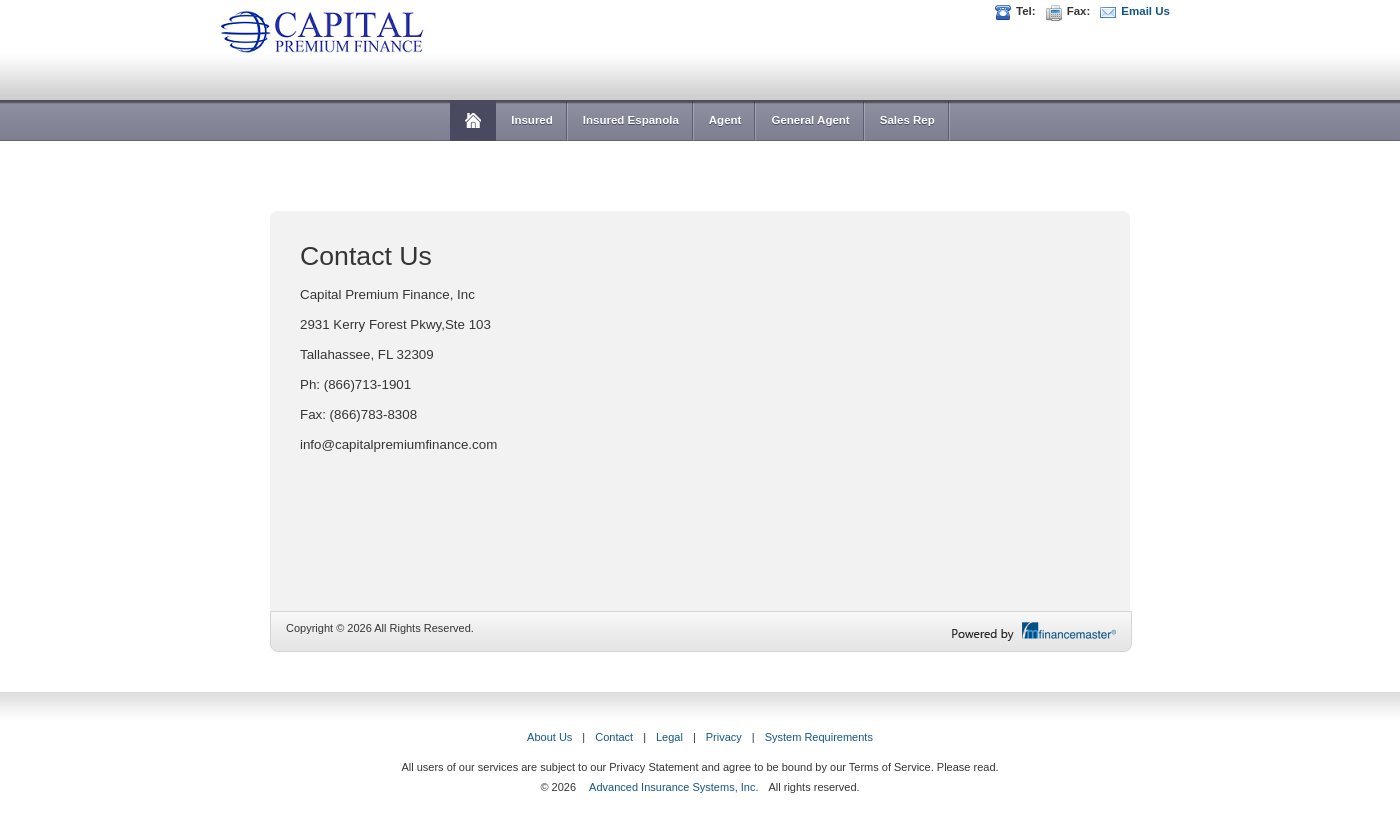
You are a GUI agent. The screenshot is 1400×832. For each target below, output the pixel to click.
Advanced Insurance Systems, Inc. (673, 787)
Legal (669, 737)
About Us (549, 737)
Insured (532, 120)
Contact (614, 737)
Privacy (724, 737)
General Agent (810, 120)
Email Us (1145, 11)
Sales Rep (907, 120)
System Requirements (819, 737)
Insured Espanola (631, 120)
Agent (725, 120)
